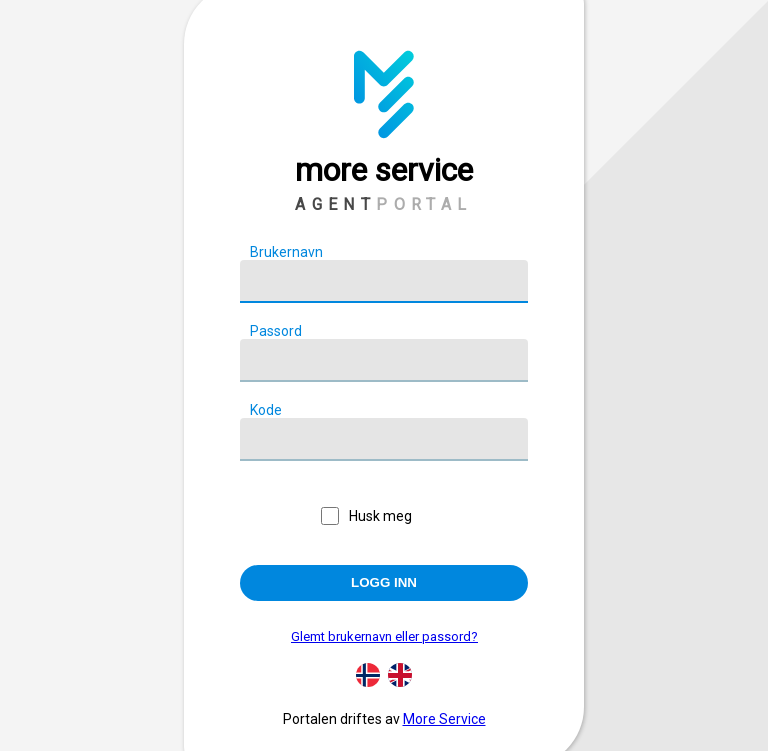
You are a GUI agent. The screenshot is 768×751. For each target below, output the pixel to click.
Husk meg (380, 516)
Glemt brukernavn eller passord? (384, 636)
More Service (444, 719)
